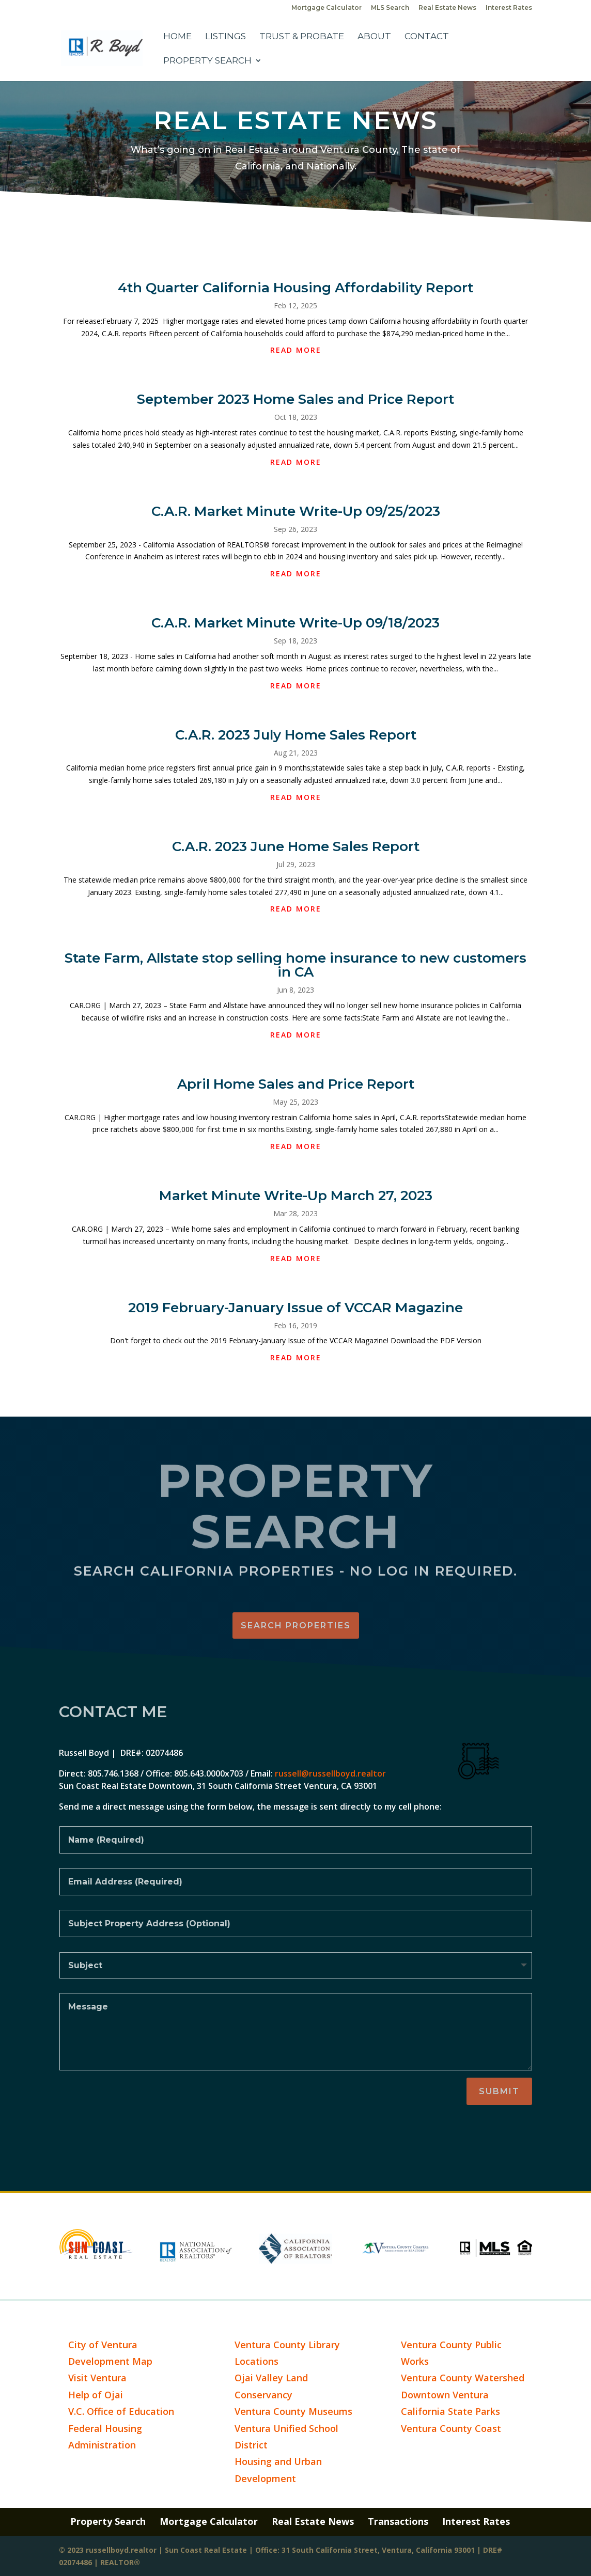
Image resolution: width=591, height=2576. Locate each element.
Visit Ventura (97, 2377)
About (374, 37)
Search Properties (296, 1625)
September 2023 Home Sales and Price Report (295, 399)
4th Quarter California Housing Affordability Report (295, 287)
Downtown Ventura (445, 2395)
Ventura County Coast (451, 2428)
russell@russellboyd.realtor (330, 1773)
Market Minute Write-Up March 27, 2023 (295, 1195)
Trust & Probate (301, 37)
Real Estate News (447, 8)
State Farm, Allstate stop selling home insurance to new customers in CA (295, 965)
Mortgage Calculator (326, 8)
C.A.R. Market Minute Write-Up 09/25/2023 (295, 511)
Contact (427, 37)
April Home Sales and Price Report (295, 1084)
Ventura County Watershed (462, 2377)
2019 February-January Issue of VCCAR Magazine (295, 1307)
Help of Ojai (95, 2395)
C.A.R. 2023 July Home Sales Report (295, 735)
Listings (225, 37)
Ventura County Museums (293, 2411)
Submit (499, 2091)
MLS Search (390, 8)
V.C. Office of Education (121, 2411)
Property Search (207, 61)
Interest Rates (509, 8)
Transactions (398, 2521)
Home (177, 37)
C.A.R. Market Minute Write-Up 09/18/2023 (295, 623)
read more (295, 350)
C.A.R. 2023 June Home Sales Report (295, 846)
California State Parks (450, 2411)
